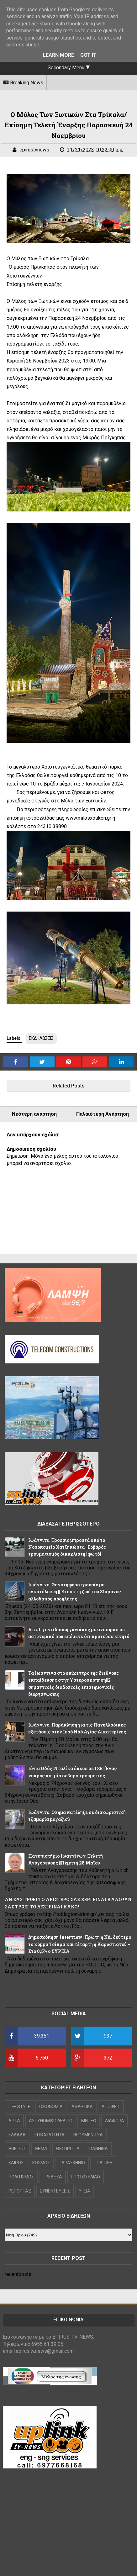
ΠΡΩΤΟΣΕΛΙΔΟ (85, 2176)
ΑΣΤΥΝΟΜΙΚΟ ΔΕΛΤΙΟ (50, 2120)
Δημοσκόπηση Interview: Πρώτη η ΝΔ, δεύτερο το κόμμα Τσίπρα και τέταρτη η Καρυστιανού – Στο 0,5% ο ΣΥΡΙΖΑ (79, 1944)
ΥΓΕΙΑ (84, 2190)
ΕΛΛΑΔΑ (17, 2134)
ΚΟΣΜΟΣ (41, 2162)
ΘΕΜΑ (41, 2148)
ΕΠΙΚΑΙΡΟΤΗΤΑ (49, 2134)
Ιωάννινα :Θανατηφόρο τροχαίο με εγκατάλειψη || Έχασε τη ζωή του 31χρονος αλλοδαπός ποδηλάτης (74, 1592)
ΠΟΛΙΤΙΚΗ (103, 2162)
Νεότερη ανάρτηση (34, 1114)
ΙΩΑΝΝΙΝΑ (98, 2148)
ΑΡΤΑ (14, 2120)
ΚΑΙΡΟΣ (16, 2162)
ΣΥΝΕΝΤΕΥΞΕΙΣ (55, 2190)
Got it (88, 55)
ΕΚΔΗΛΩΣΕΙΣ (41, 1038)
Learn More (58, 55)
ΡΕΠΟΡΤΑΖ (19, 2190)
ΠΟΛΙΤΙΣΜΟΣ (21, 2176)
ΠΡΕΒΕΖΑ (52, 2176)
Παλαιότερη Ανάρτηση (102, 1114)
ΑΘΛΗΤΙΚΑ (82, 2106)
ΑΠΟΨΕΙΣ (111, 2106)
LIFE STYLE (19, 2106)
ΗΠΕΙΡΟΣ (17, 2148)
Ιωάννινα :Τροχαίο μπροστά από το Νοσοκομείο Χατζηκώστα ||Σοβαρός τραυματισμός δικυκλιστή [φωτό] (67, 1547)
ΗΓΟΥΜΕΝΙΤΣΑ (88, 2134)
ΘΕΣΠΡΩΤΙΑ (68, 2148)
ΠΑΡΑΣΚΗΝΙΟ (72, 2162)
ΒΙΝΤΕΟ (88, 2120)
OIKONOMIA (51, 2106)
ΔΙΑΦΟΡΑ (114, 2120)
